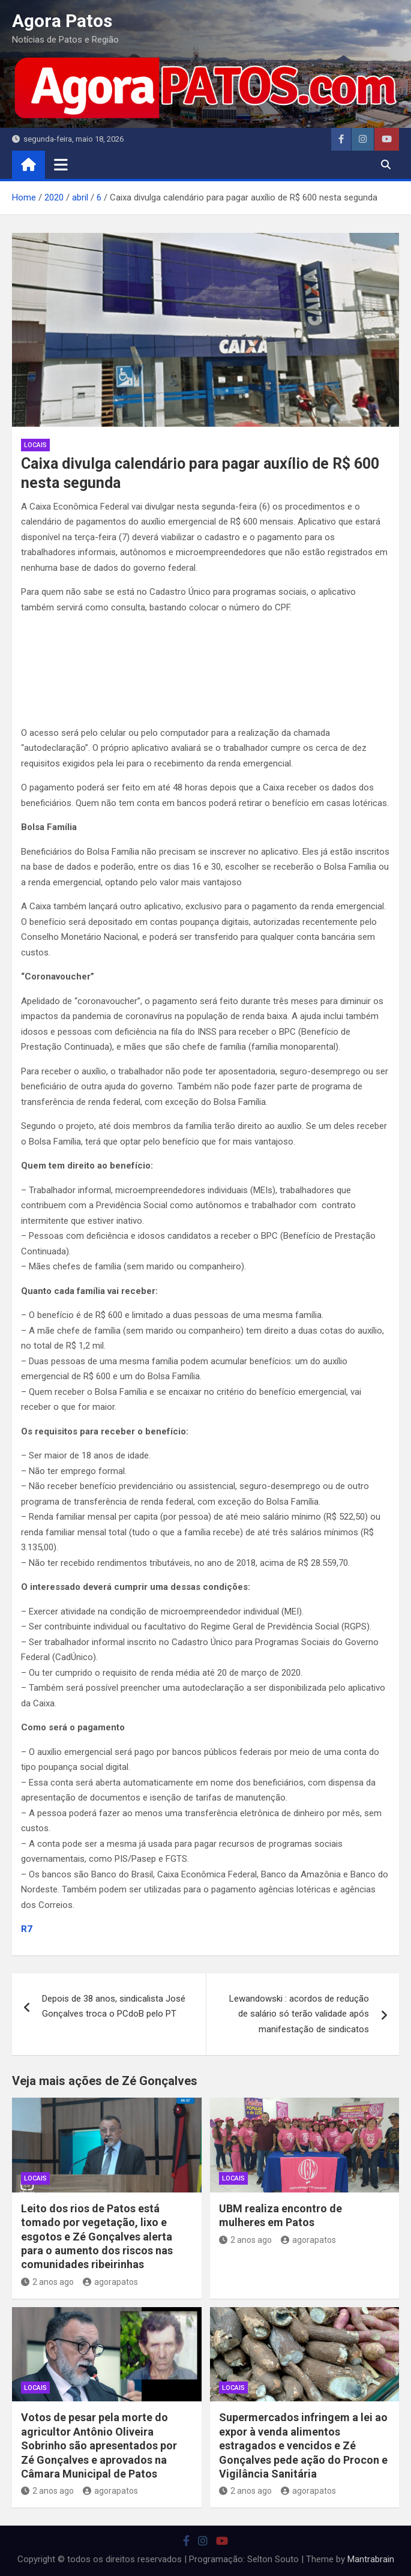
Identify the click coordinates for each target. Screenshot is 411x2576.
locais (35, 445)
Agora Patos (62, 20)
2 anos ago (47, 2282)
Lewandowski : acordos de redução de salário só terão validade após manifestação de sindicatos (299, 2014)
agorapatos (110, 2282)
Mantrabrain (370, 2559)
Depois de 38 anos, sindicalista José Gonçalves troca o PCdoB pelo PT (113, 2006)
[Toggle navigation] (61, 164)
